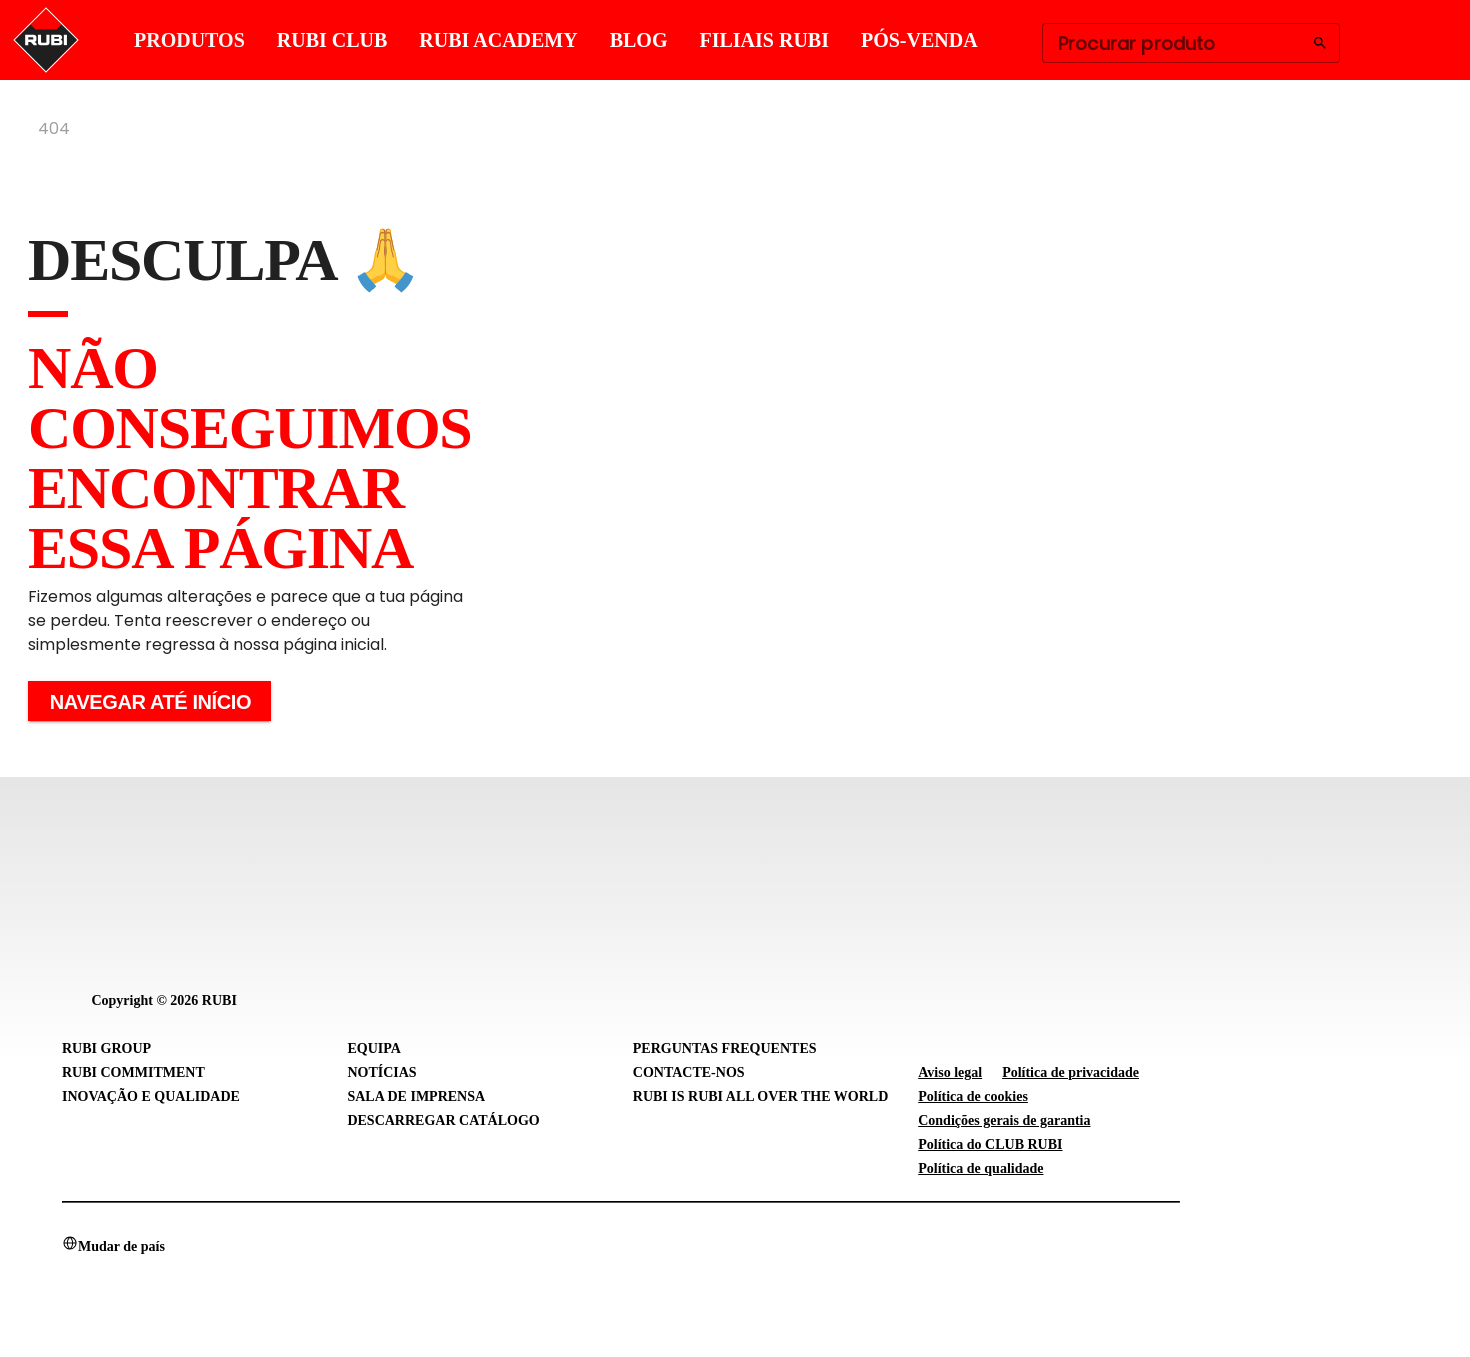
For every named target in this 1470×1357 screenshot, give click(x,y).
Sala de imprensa (416, 1096)
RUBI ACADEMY (498, 40)
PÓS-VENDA (919, 40)
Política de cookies (973, 1096)
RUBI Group (106, 1048)
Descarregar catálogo (443, 1120)
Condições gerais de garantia (1004, 1120)
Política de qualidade (980, 1168)
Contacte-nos (689, 1072)
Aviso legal (950, 1072)
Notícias (381, 1072)
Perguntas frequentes (725, 1048)
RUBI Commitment (133, 1072)
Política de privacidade (1070, 1072)
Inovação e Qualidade (151, 1096)
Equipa (373, 1048)
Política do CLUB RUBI (990, 1144)
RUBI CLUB (332, 40)
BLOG (639, 40)
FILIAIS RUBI (763, 40)
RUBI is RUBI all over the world (760, 1096)
